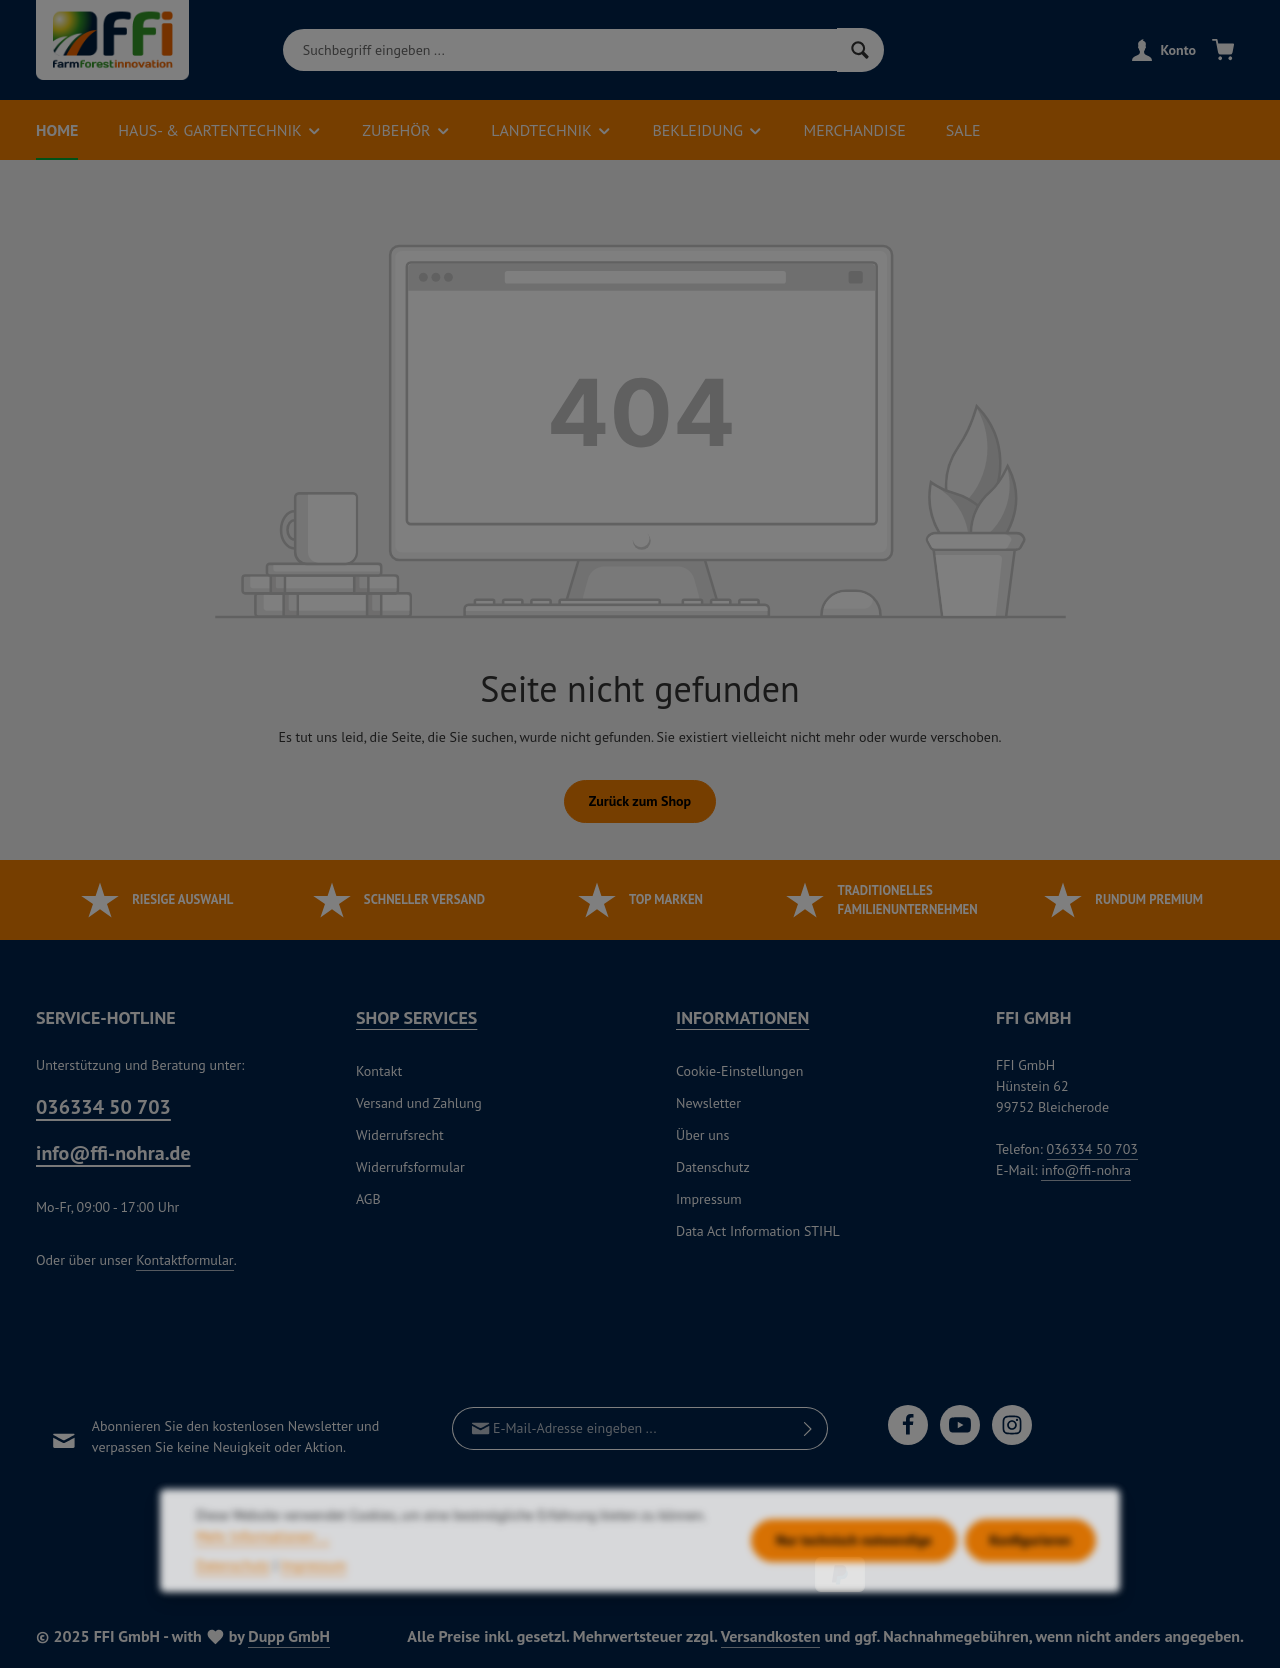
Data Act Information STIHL (758, 1231)
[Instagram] (1012, 1425)
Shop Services (416, 1017)
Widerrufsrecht (400, 1135)
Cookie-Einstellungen (739, 1071)
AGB (368, 1199)
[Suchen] (860, 50)
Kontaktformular (184, 1260)
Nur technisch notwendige (854, 1584)
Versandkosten (771, 1636)
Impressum (709, 1199)
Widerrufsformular (410, 1167)
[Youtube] (960, 1425)
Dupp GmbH (289, 1636)
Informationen (742, 1017)
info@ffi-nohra (1086, 1170)
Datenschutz (713, 1167)
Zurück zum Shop (640, 801)
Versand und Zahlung (419, 1103)
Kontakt (379, 1071)
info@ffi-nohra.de (113, 1153)
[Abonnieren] (808, 1428)
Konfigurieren (1030, 1584)
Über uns (702, 1135)
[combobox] (560, 50)
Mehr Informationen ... (263, 1580)
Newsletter (708, 1103)
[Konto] (1164, 50)
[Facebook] (908, 1425)
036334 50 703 (103, 1107)
